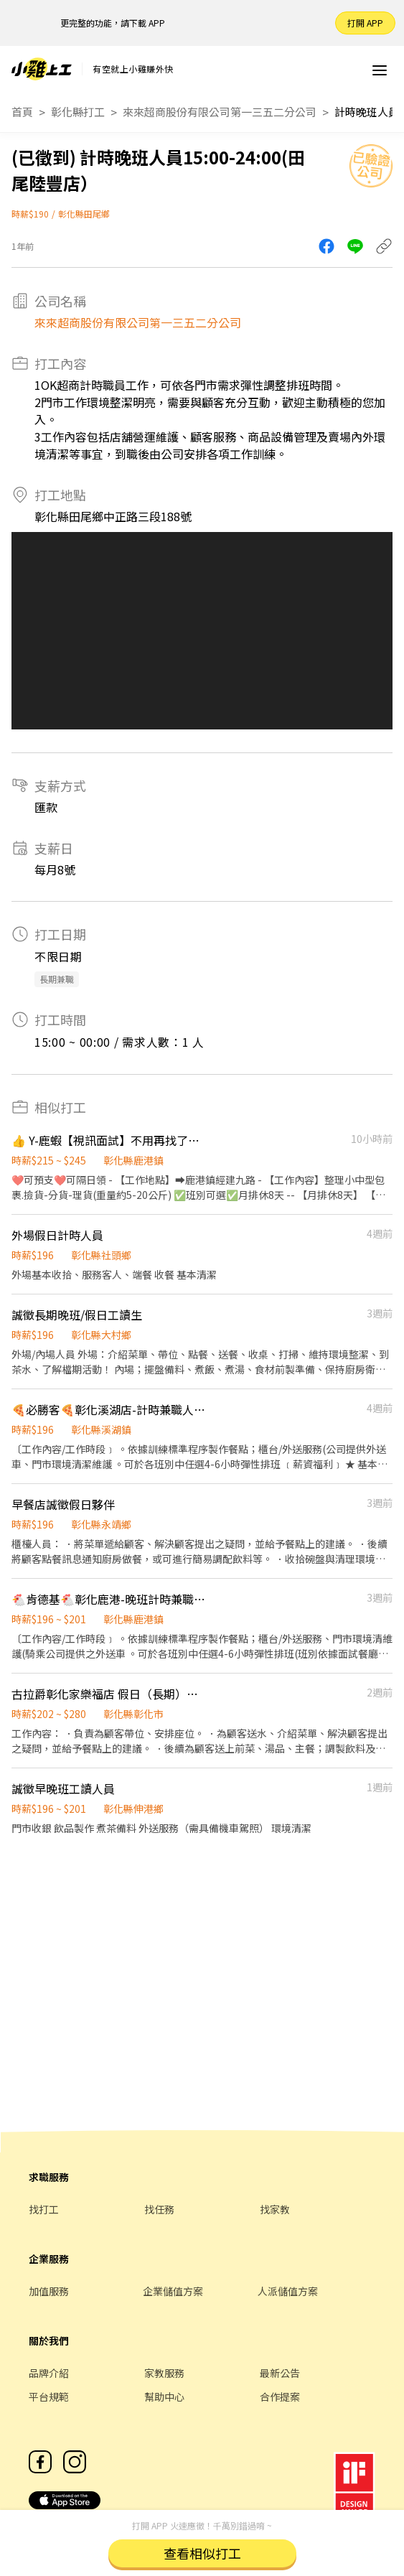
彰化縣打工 (78, 111)
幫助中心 (164, 2396)
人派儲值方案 (288, 2291)
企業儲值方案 (173, 2291)
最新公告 (280, 2373)
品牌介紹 (49, 2373)
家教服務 (164, 2373)
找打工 (44, 2209)
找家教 (275, 2209)
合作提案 (280, 2396)
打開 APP (365, 23)
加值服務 (49, 2291)
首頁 (22, 111)
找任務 (159, 2209)
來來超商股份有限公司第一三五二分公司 (219, 111)
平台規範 (49, 2396)
